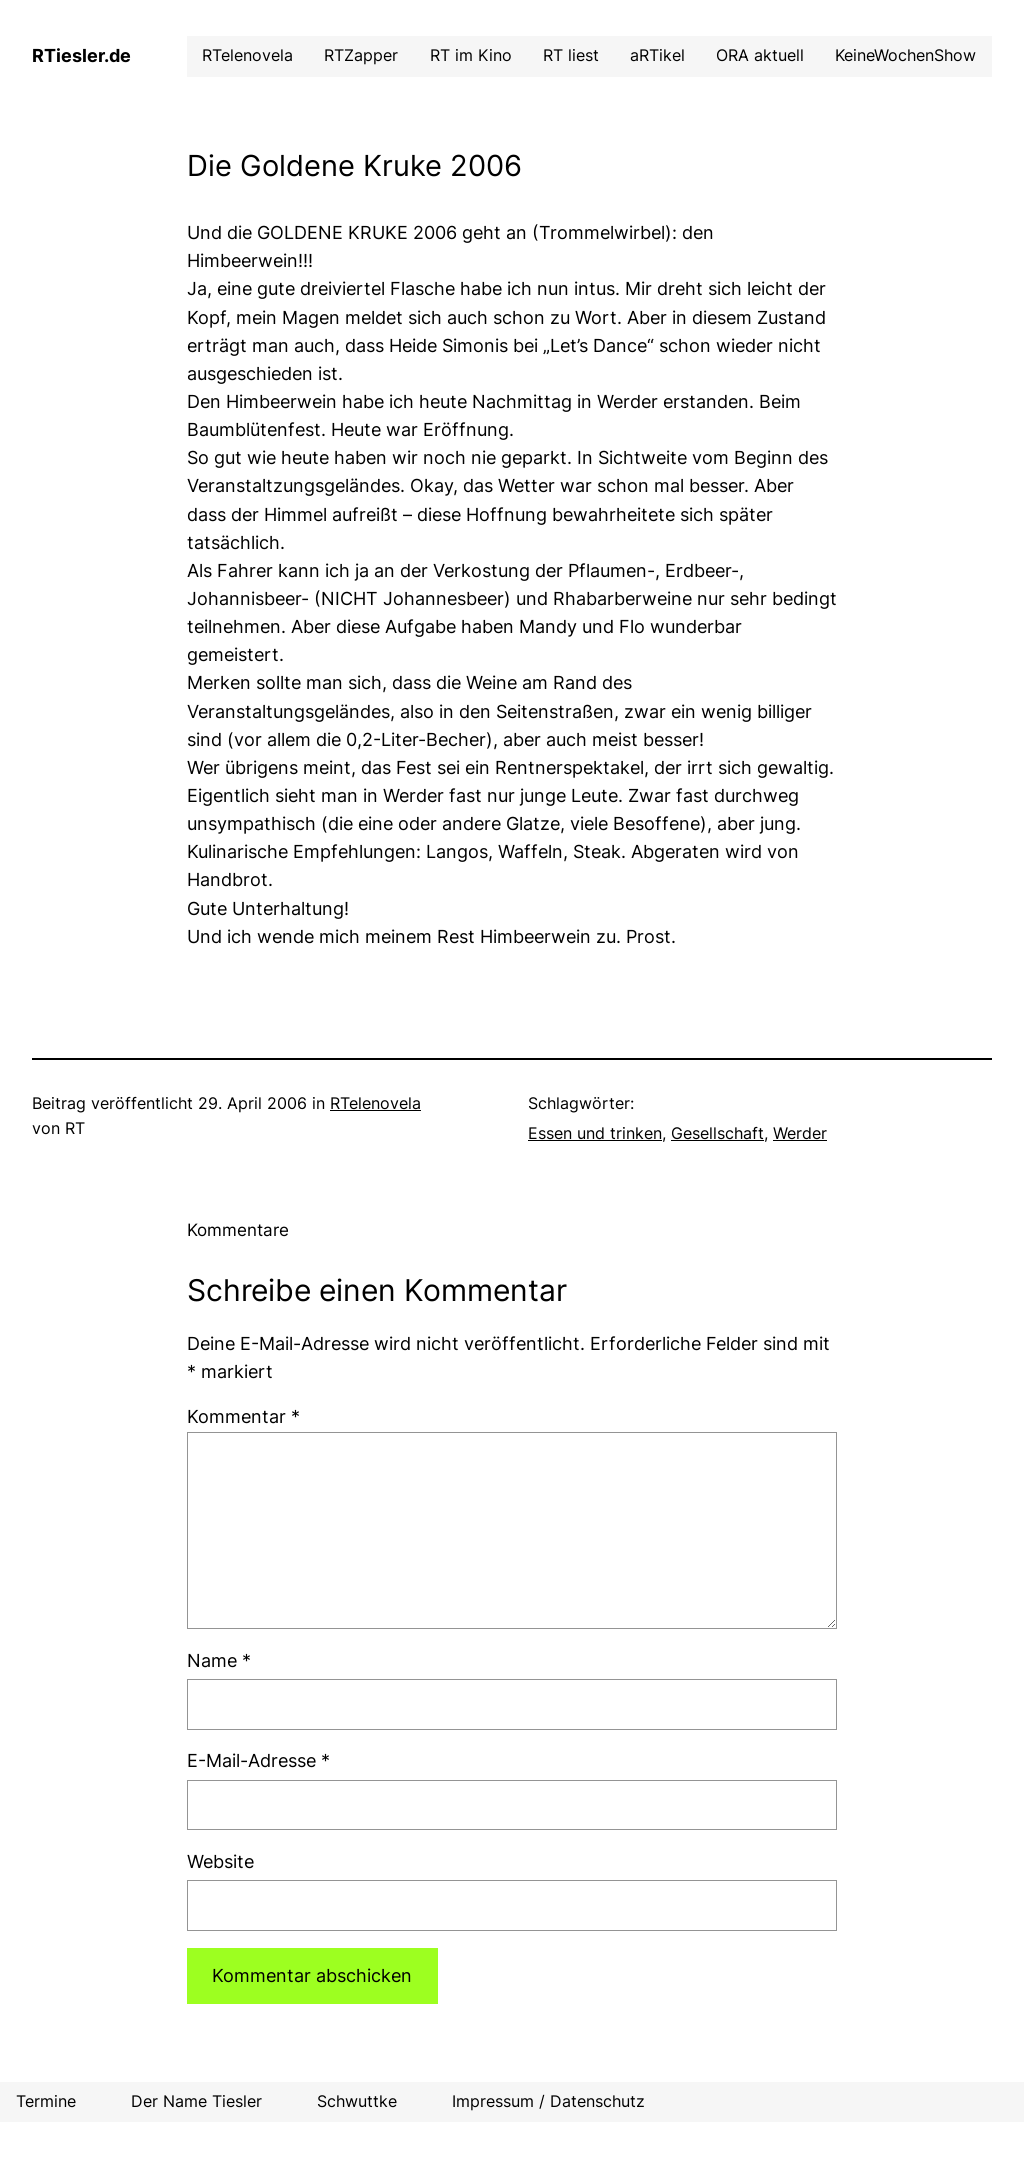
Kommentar (243, 1416)
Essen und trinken (595, 1133)
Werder (800, 1133)
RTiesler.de (81, 55)
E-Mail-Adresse (258, 1760)
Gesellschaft (717, 1133)
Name (219, 1660)
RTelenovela (375, 1103)
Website (220, 1861)
